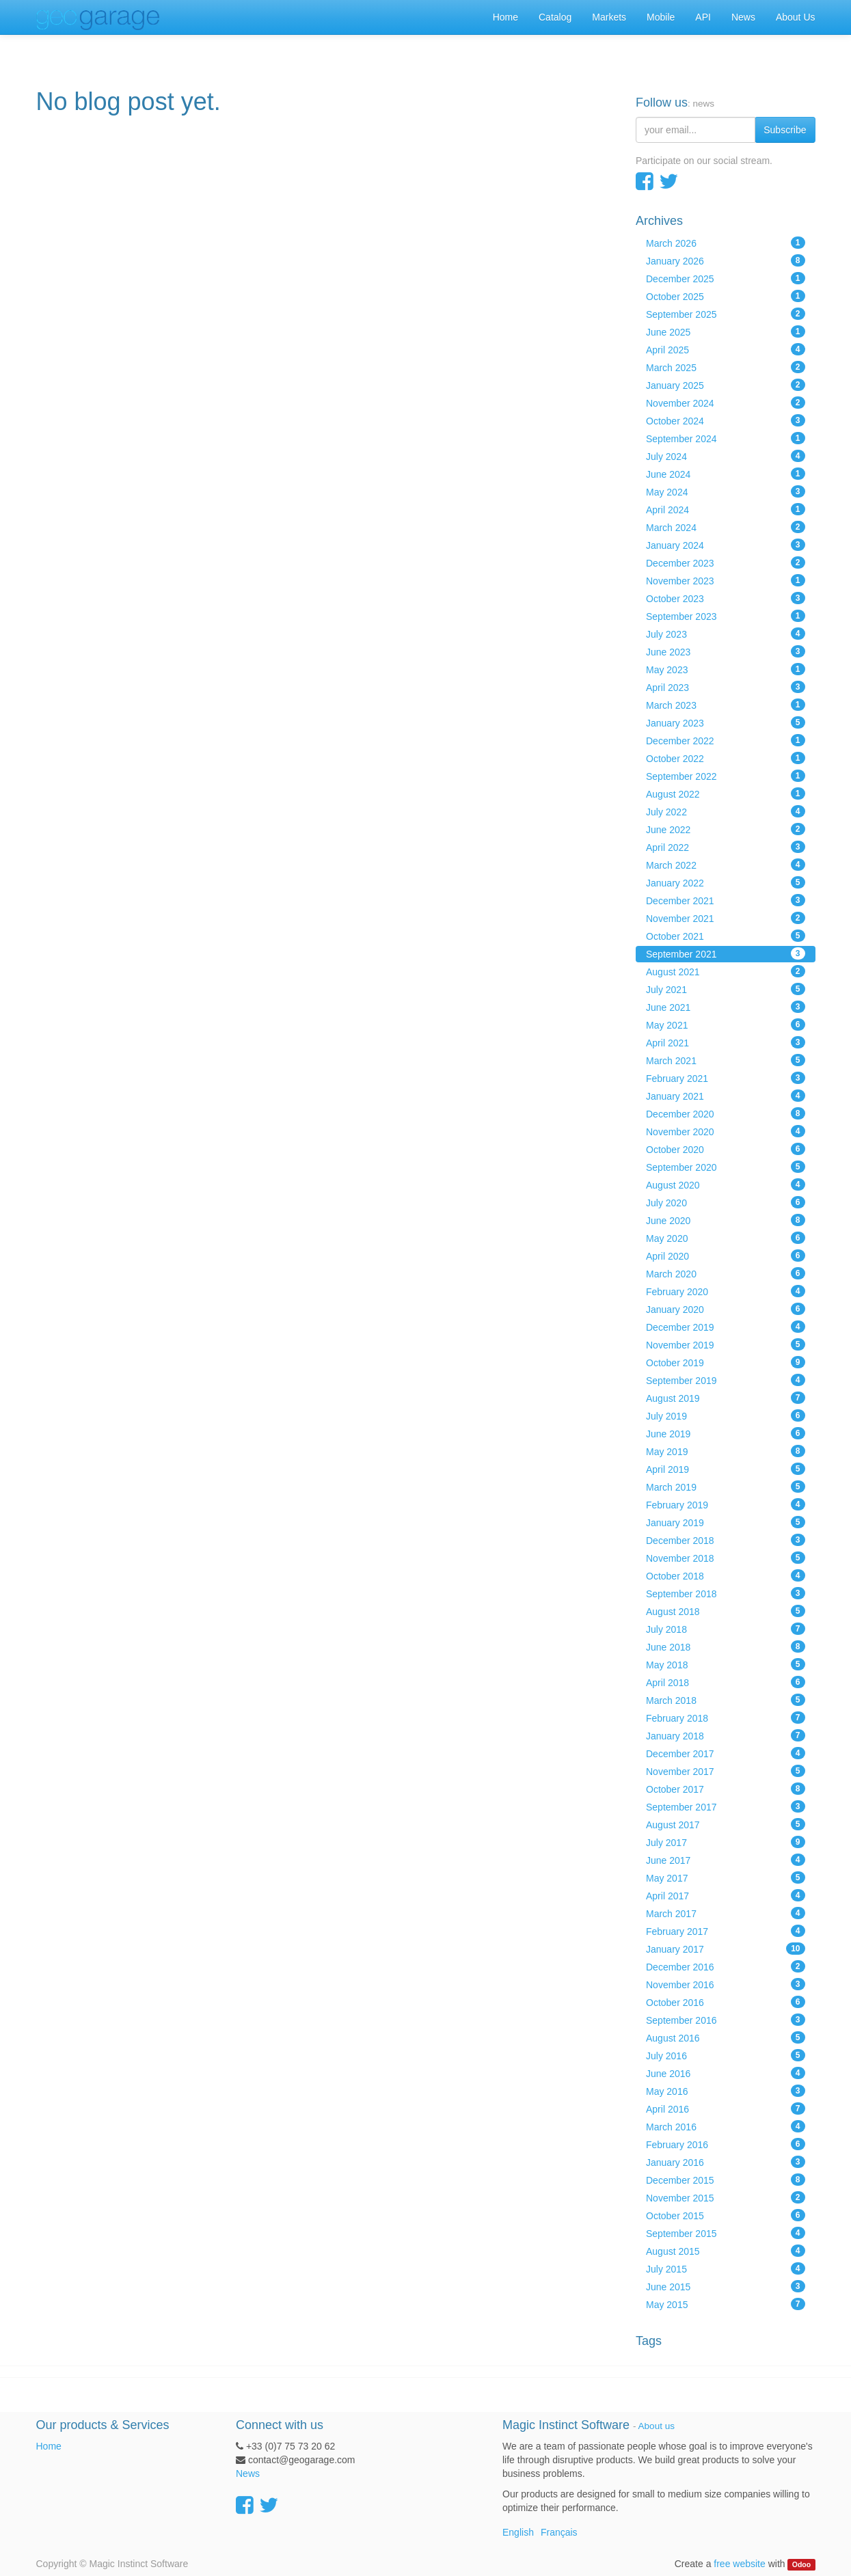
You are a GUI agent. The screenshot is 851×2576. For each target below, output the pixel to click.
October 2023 (725, 598)
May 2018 (725, 1664)
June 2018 (725, 1646)
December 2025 (725, 278)
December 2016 (725, 1966)
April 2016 (725, 2108)
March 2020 (725, 1273)
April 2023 (725, 687)
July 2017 (725, 1842)
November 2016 (725, 1984)
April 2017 (725, 1895)
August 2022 (725, 793)
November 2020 (725, 1131)
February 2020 (725, 1291)
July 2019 (725, 1415)
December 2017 (725, 1753)
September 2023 (725, 616)
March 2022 (725, 864)
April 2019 (725, 1469)
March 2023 (725, 705)
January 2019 (725, 1522)
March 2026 (725, 242)
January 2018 (725, 1735)
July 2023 (725, 633)
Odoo (801, 2564)
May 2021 (725, 1024)
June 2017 (725, 1860)
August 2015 (725, 2251)
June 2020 (725, 1220)
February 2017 (725, 1931)
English (518, 2532)
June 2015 (725, 2286)
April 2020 (725, 1255)
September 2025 (725, 314)
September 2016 (725, 2020)
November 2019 (725, 1344)
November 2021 (725, 918)
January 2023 (725, 722)
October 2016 (725, 2002)
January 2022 (725, 882)
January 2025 (725, 385)
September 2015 (725, 2233)
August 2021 (725, 971)
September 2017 (725, 1806)
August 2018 (725, 1611)
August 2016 (725, 2037)
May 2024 (725, 491)
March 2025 (725, 367)
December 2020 (725, 1113)
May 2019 (725, 1451)
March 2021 (725, 1060)
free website (739, 2563)
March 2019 (725, 1486)
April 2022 (725, 847)
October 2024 (725, 420)
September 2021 (725, 953)
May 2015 (725, 2304)
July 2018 (725, 1629)
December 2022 (725, 740)
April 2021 (725, 1042)
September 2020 (725, 1167)
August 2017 (725, 1824)
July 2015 (725, 2268)
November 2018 (725, 1557)
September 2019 (725, 1380)
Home (49, 2446)
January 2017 (725, 1948)
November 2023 (725, 580)
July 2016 (725, 2055)
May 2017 (725, 1877)
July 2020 (725, 1202)
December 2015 (725, 2179)
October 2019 (725, 1362)
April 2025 (725, 349)
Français (559, 2532)
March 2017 (725, 1913)
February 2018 (725, 1717)
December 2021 (725, 900)
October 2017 (725, 1788)
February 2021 (725, 1078)
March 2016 (725, 2126)
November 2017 (725, 1771)
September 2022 (725, 776)
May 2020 (725, 1238)
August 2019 (725, 1398)
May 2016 (725, 2091)
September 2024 (725, 438)
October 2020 (725, 1149)
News (248, 2473)
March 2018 (725, 1700)
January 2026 (725, 260)
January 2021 (725, 1095)
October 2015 (725, 2215)
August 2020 (725, 1184)
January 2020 (725, 1309)
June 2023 (725, 651)
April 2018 (725, 1682)
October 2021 (725, 936)
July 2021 (725, 989)
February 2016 (725, 2144)
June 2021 (725, 1007)
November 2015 (725, 2197)
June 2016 (725, 2073)
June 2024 (725, 473)
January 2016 (725, 2162)
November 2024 (725, 402)
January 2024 (725, 545)
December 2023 (725, 562)
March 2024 (725, 527)
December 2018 (725, 1540)
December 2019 (725, 1326)
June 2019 (725, 1433)
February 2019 (725, 1504)
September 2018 (725, 1593)
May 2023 (725, 669)
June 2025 (725, 331)
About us (656, 2426)
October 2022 (725, 758)
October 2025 (725, 296)
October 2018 (725, 1575)
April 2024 (725, 509)
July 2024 (725, 456)
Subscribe (785, 129)
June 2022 (725, 829)
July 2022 (725, 811)
